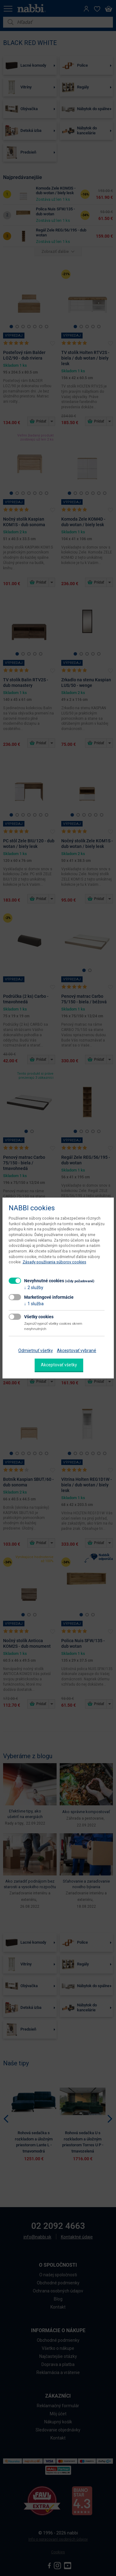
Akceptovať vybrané (76, 1350)
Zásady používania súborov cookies (54, 1262)
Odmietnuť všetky (35, 1350)
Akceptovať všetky (59, 1364)
